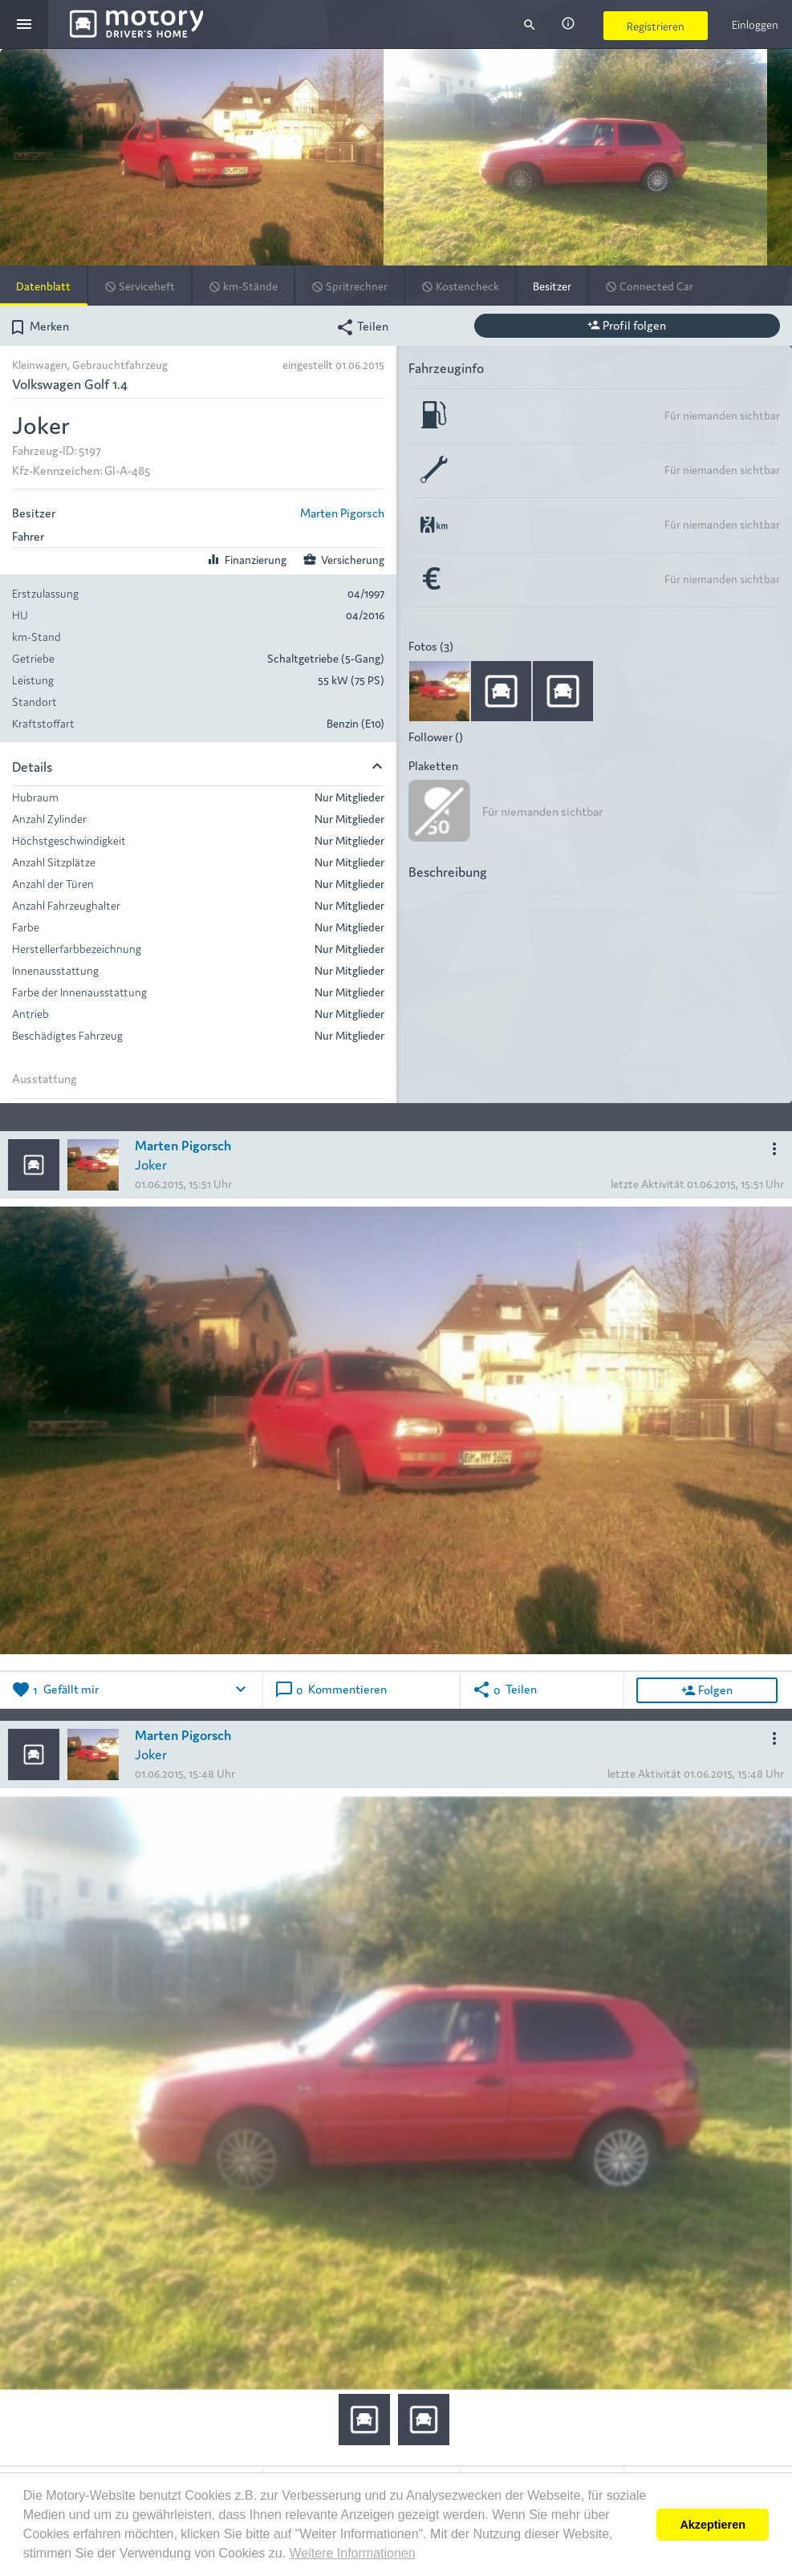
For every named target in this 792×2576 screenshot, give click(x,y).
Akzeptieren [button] (712, 2524)
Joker (151, 1163)
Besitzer (552, 285)
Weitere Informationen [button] (353, 2553)
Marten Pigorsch (342, 512)
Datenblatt (43, 285)
